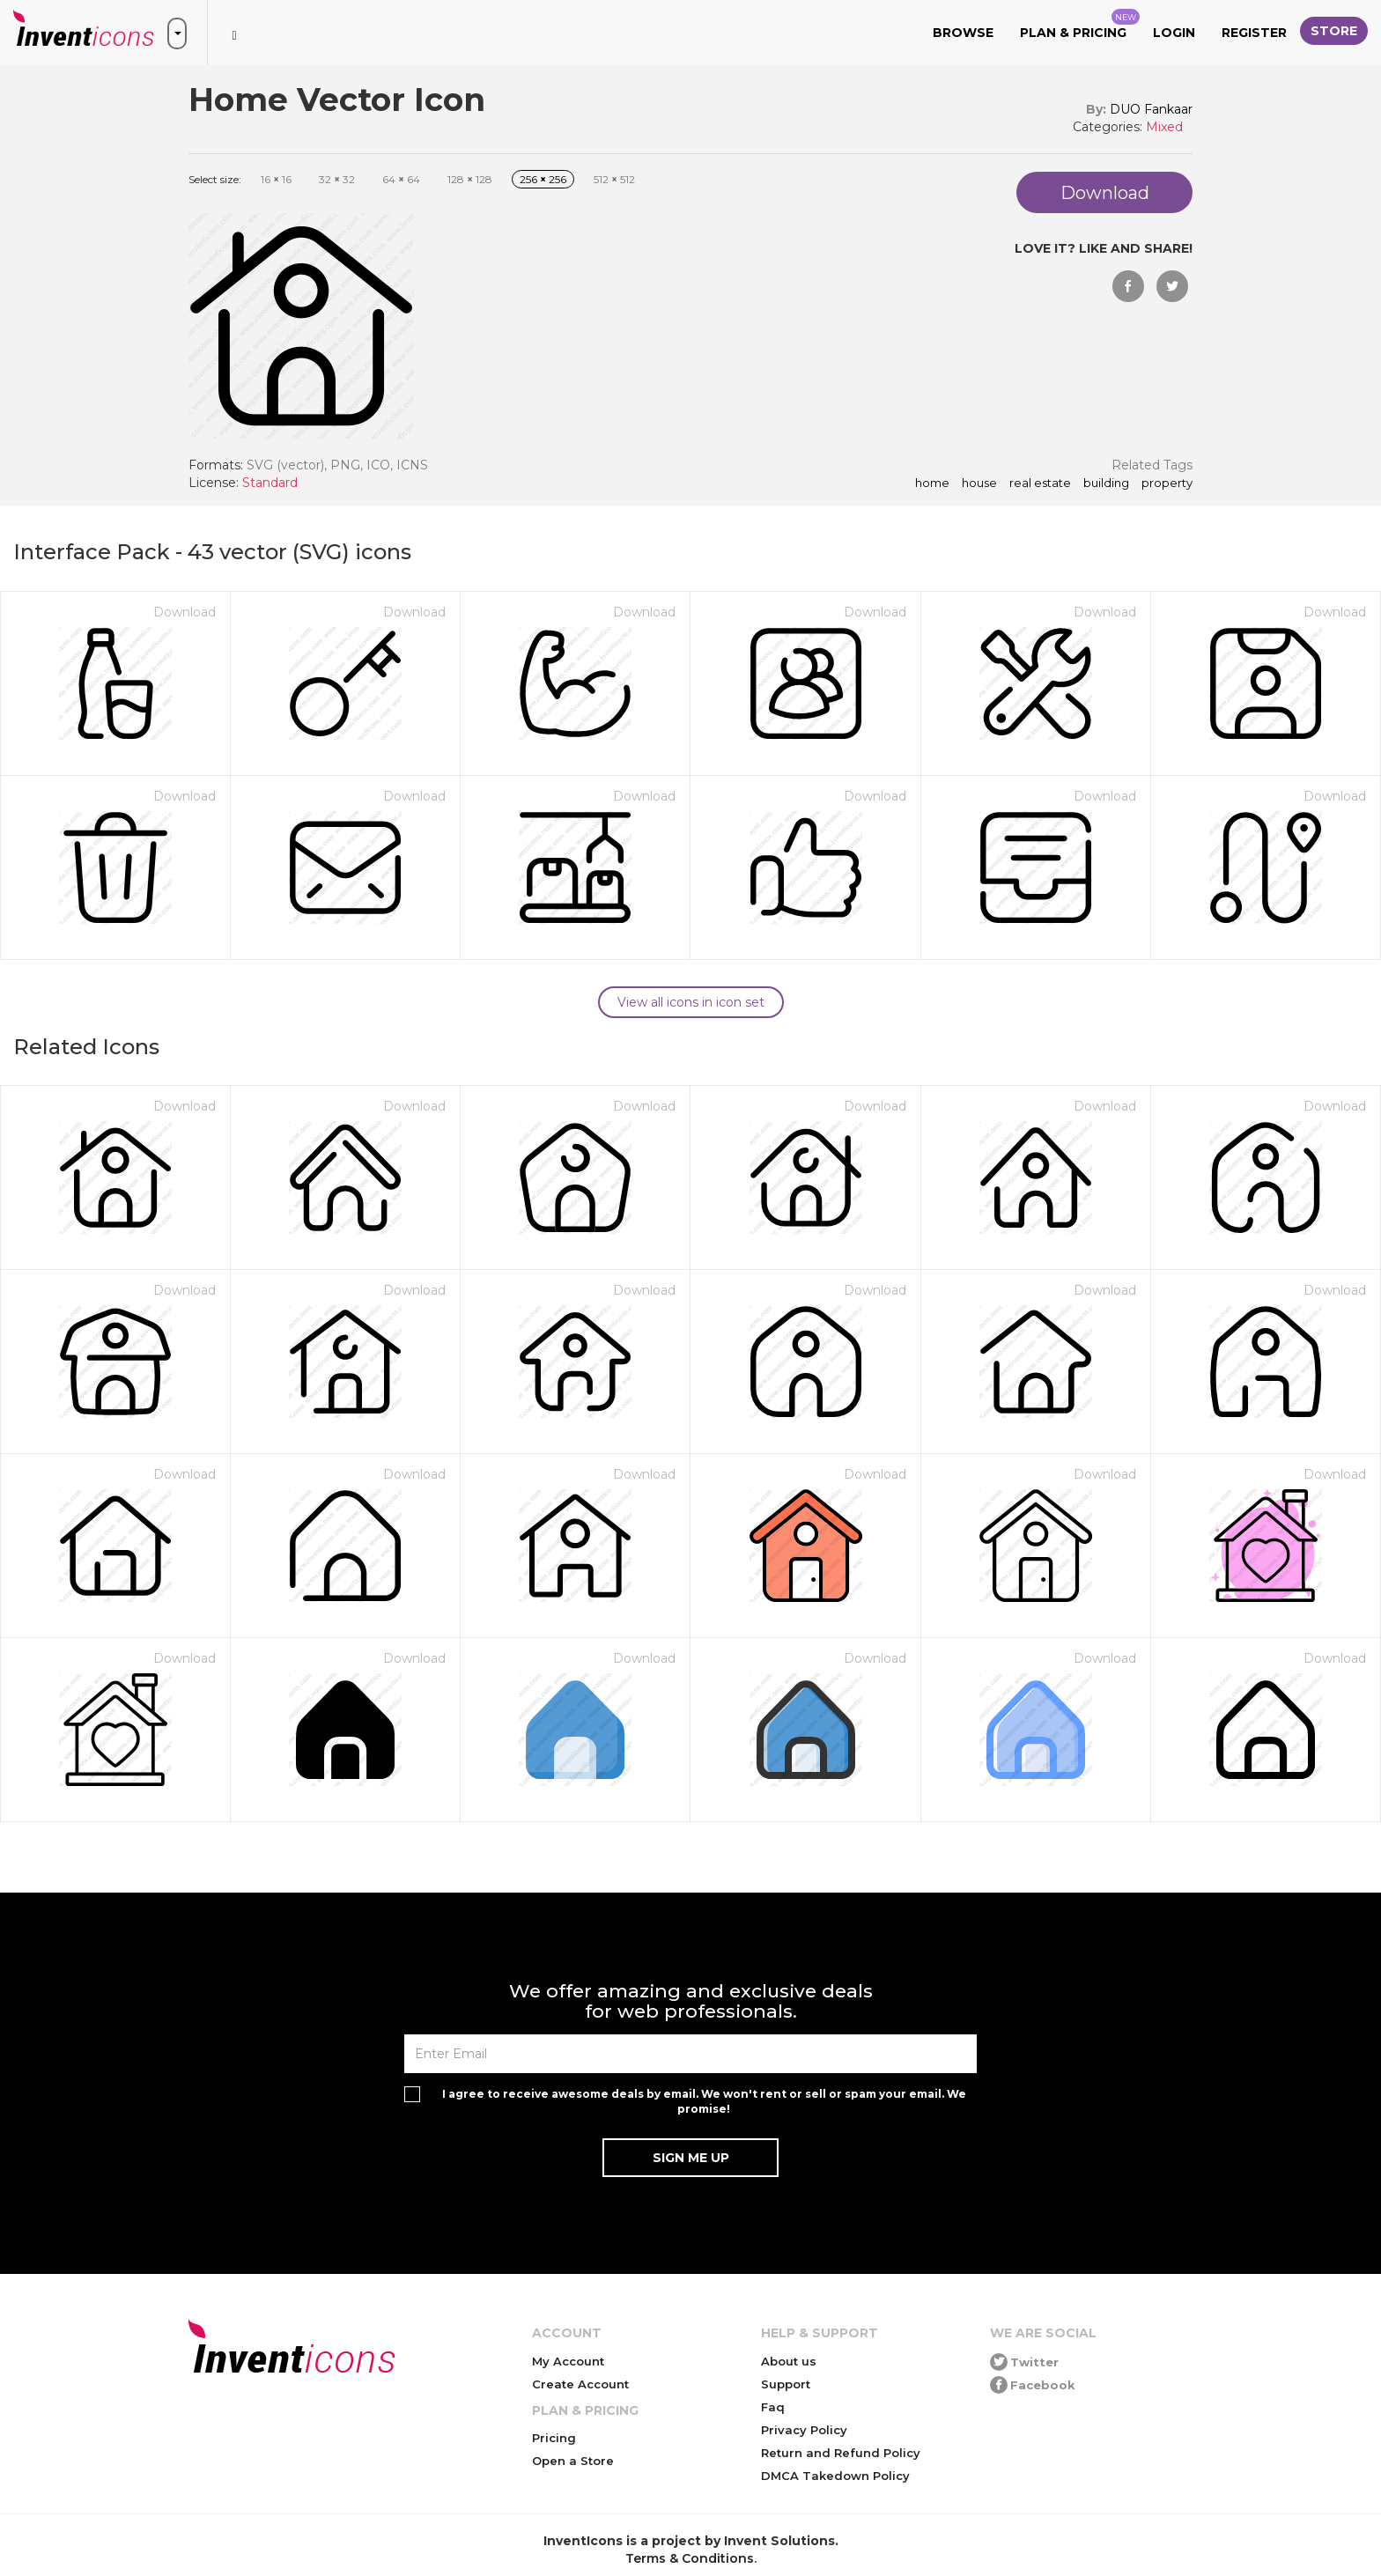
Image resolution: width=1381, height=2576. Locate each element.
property (1167, 483)
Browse (963, 33)
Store (1334, 31)
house (979, 483)
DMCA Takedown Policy (835, 2476)
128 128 (469, 179)
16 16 (276, 179)
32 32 (337, 179)
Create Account (580, 2384)
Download (184, 612)
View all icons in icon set (690, 1002)
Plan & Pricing (1080, 25)
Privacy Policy (804, 2430)
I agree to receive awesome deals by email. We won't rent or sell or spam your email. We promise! (704, 2101)
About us (788, 2361)
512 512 (614, 179)
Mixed (1164, 127)
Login (1174, 33)
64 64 (401, 179)
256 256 (543, 179)
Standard (270, 483)
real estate (1040, 483)
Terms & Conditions (689, 2558)
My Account (568, 2361)
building (1106, 483)
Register (1254, 33)
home (932, 483)
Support (785, 2384)
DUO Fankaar (1151, 109)
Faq (773, 2407)
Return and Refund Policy (840, 2453)
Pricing (554, 2438)
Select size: (214, 179)
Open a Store (573, 2461)
